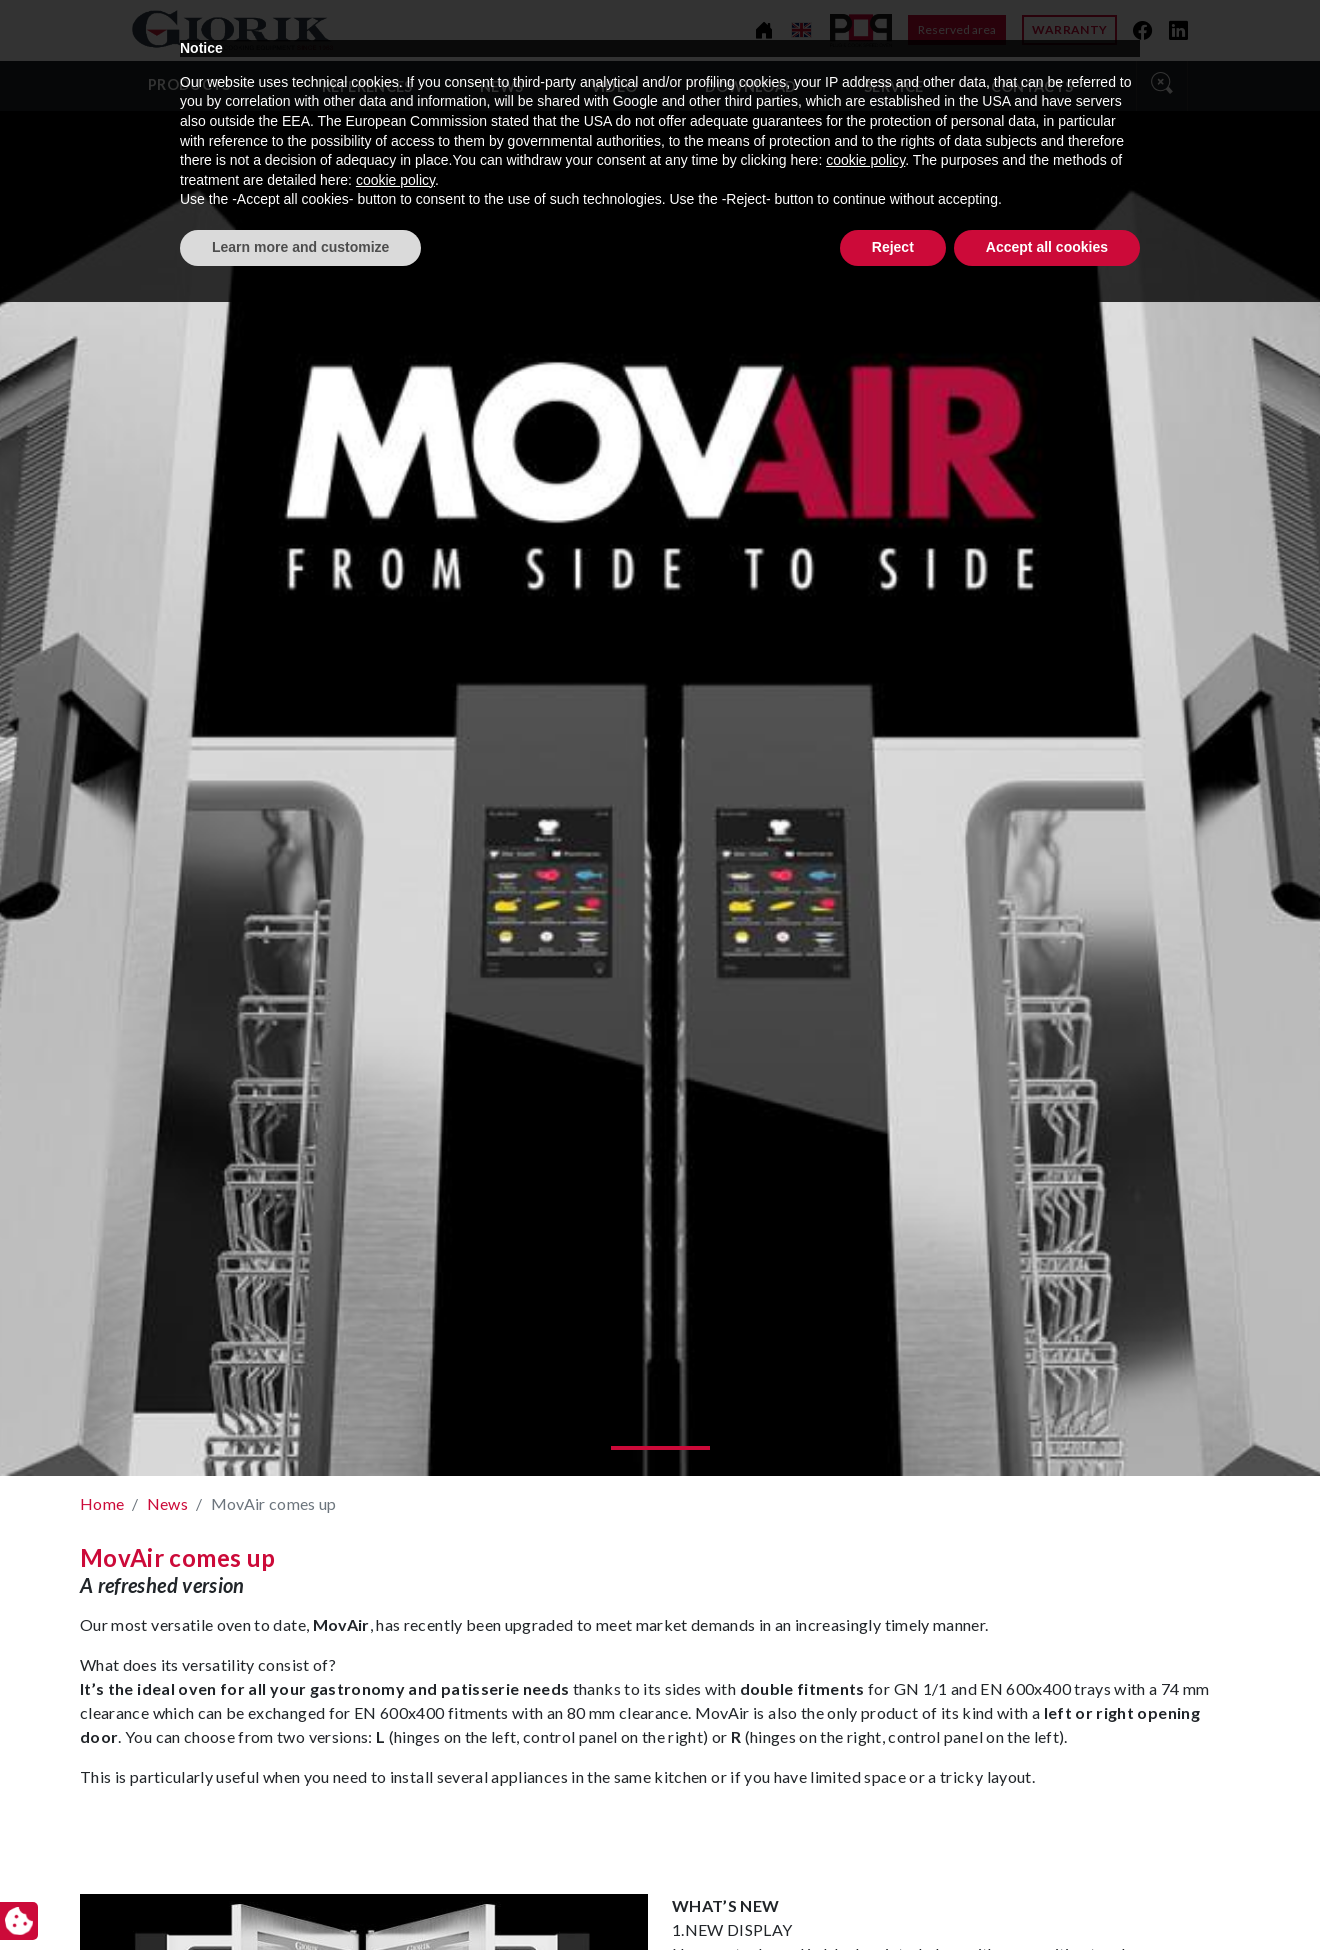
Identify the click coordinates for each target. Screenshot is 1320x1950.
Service (893, 86)
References (367, 86)
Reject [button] (893, 1895)
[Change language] (801, 30)
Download (751, 86)
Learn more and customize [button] (300, 1895)
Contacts (1032, 86)
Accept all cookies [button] (1047, 1895)
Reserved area (957, 29)
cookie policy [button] (865, 1809)
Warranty (1069, 29)
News (501, 86)
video (614, 86)
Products (189, 84)
